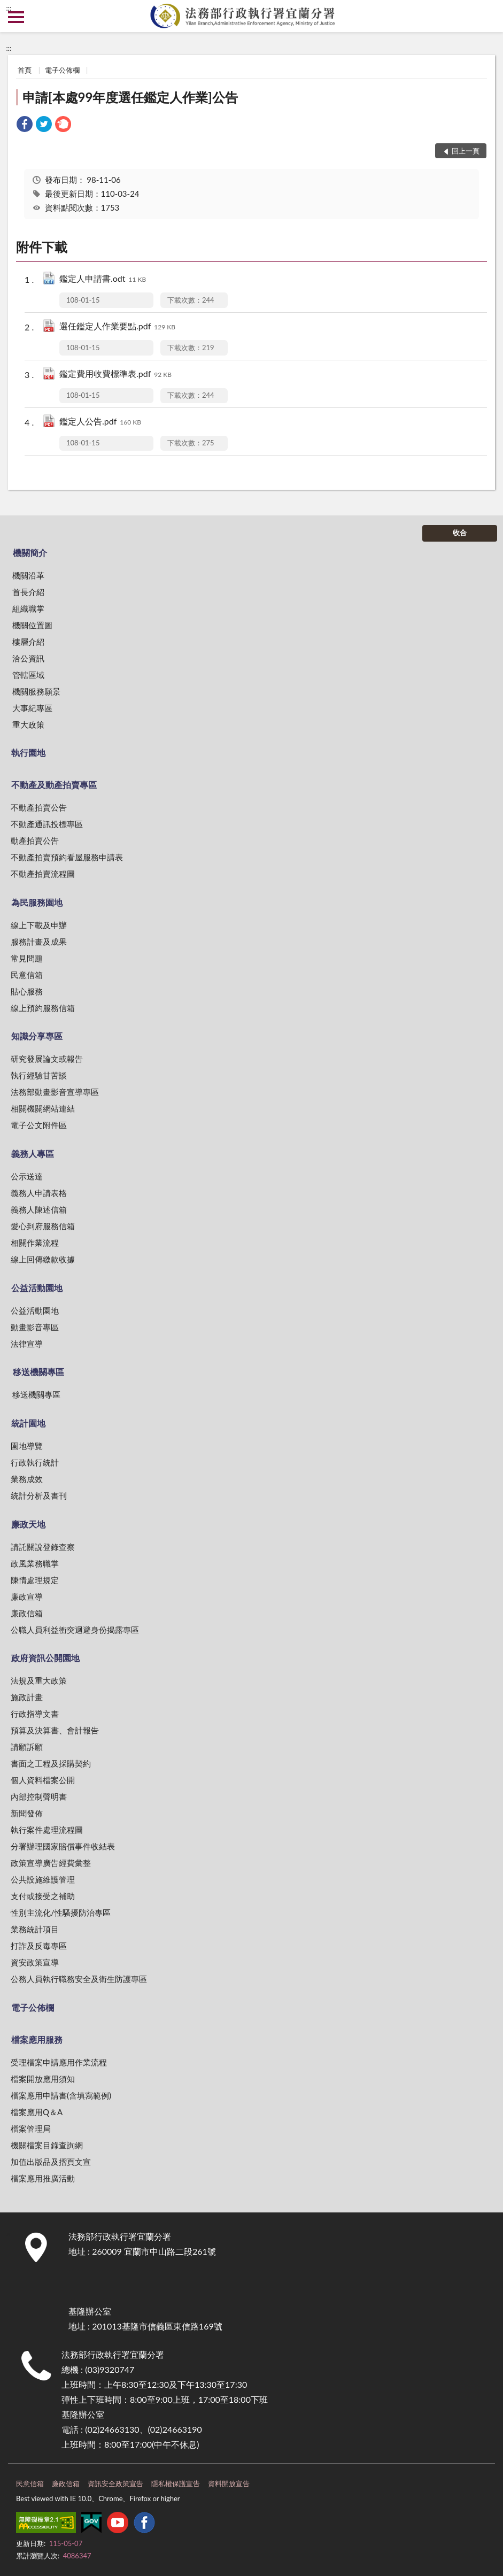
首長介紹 (28, 592)
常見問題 (27, 958)
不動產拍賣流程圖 (43, 873)
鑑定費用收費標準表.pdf (115, 374)
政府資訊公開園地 (45, 1658)
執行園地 (28, 752)
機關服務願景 (36, 691)
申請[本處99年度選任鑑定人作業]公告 (130, 97)
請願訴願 (27, 1747)
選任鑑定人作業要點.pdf (117, 327)
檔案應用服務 (37, 2039)
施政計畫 (27, 1697)
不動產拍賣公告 (39, 807)
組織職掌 (28, 608)
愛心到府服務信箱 (43, 1226)
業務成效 (27, 1479)
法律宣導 (27, 1343)
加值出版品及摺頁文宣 (51, 2161)
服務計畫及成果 (39, 941)
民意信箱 (27, 975)
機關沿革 (28, 575)
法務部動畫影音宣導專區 (55, 1092)
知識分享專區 (37, 1036)
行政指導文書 (35, 1713)
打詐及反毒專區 (39, 1945)
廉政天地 (28, 1524)
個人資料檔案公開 (43, 1780)
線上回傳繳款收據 (43, 1259)
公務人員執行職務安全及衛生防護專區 (79, 1979)
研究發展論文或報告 (47, 1058)
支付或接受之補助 (43, 1896)
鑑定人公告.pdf (100, 422)
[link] (25, 125)
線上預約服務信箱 (43, 1008)
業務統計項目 (35, 1929)
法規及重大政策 (39, 1680)
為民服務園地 (37, 902)
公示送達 (27, 1176)
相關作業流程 (35, 1242)
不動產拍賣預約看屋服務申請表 (67, 857)
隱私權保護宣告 (175, 2483)
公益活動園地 (37, 1288)
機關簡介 (30, 552)
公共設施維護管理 (43, 1879)
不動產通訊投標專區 (47, 824)
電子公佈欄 (62, 70)
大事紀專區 (32, 708)
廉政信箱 (27, 1613)
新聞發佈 (27, 1813)
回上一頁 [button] (465, 150)
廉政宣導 (27, 1596)
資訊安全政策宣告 (115, 2483)
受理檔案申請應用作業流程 (59, 2062)
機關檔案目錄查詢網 (47, 2145)
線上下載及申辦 (39, 925)
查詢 (487, 16)
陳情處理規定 (35, 1580)
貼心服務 (27, 991)
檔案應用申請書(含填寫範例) (61, 2095)
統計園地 (28, 1423)
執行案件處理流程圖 (47, 1829)
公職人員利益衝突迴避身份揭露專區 (75, 1629)
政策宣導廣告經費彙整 (51, 1863)
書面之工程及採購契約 (51, 1763)
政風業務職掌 (35, 1563)
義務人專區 (32, 1153)
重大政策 (28, 724)
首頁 (25, 70)
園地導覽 (27, 1446)
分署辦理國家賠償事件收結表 (63, 1846)
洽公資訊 (28, 658)
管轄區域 (28, 675)
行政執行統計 (35, 1462)
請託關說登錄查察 (43, 1547)
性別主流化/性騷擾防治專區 (61, 1912)
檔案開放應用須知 (43, 2079)
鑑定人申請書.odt (102, 279)
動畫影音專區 (35, 1327)
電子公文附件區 (39, 1125)
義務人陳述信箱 (39, 1209)
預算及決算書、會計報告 (55, 1730)
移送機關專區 (38, 1372)
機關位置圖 (32, 625)
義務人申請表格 (39, 1193)
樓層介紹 (28, 641)
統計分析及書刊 (39, 1495)
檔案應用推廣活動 (43, 2178)
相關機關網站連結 (43, 1108)
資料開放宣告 (229, 2483)
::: (8, 8)
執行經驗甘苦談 (39, 1075)
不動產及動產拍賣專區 (54, 785)
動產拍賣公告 (35, 840)
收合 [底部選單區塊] (460, 532)
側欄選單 (16, 17)
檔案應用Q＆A (37, 2112)
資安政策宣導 (35, 1962)
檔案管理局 (31, 2128)
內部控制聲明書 (39, 1796)
